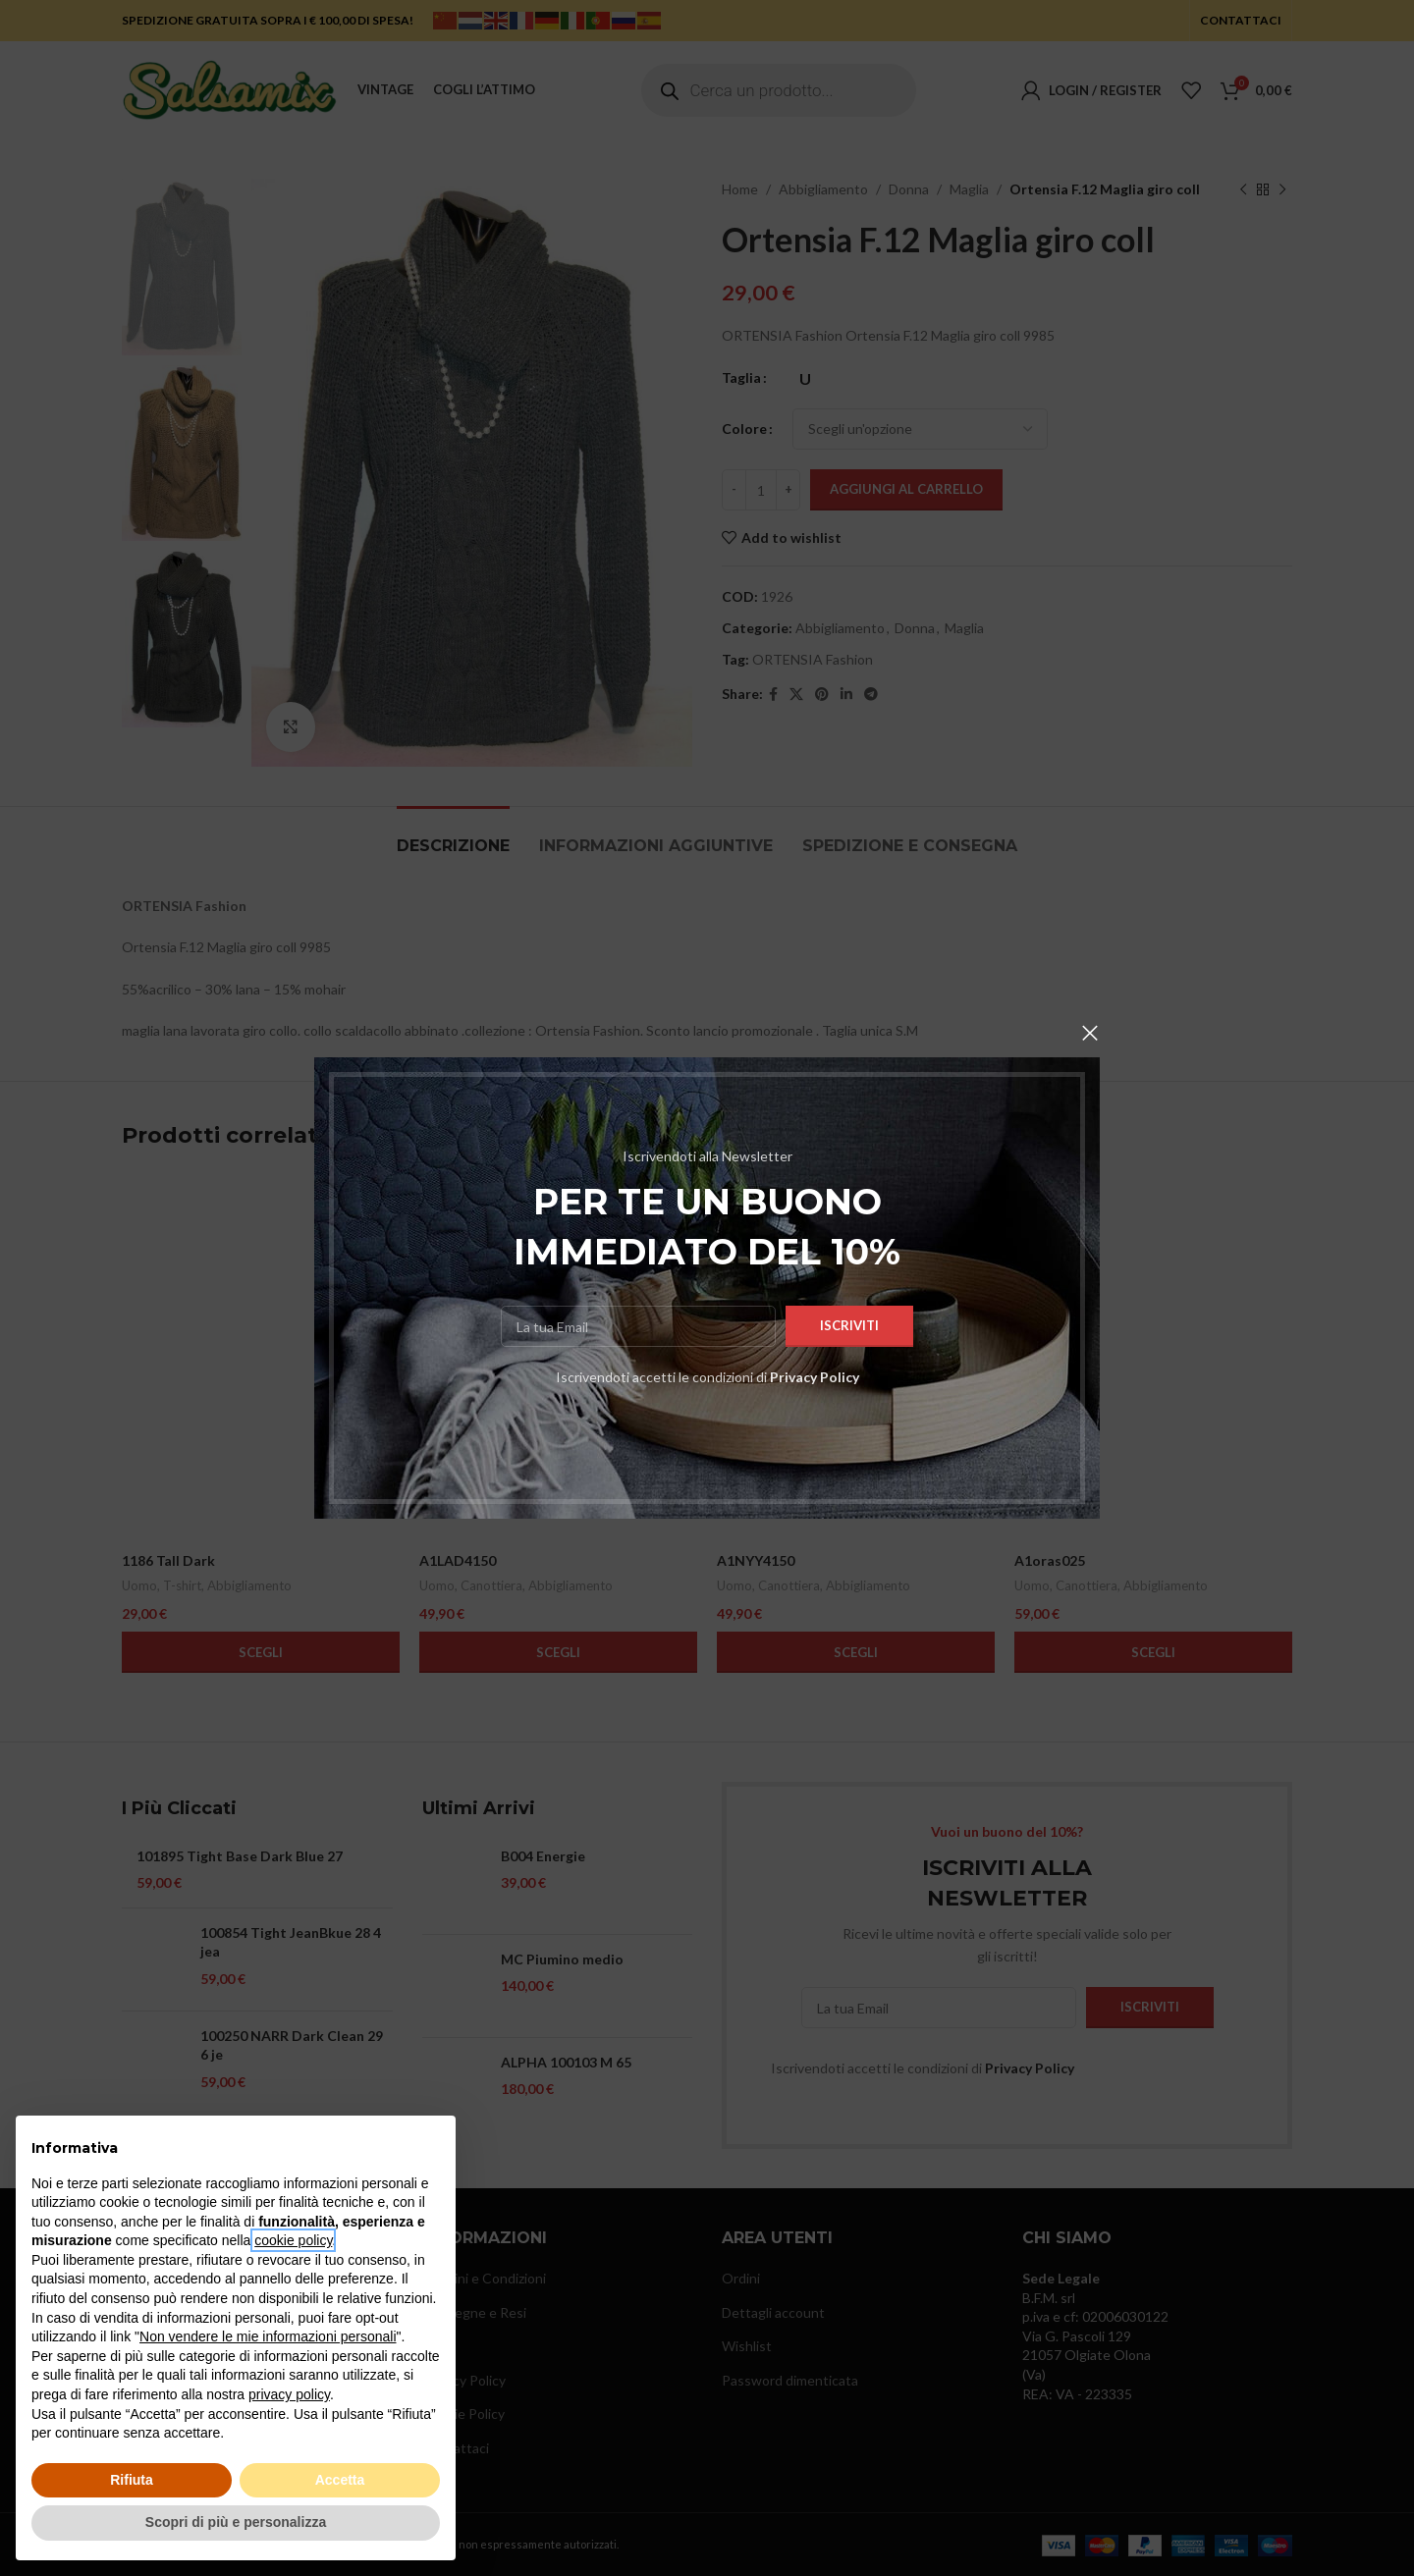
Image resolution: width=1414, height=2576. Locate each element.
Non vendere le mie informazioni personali (267, 2336)
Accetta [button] (340, 2480)
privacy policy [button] (289, 2394)
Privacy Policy (814, 1376)
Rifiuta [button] (131, 2480)
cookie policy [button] (293, 2240)
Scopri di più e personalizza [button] (235, 2522)
